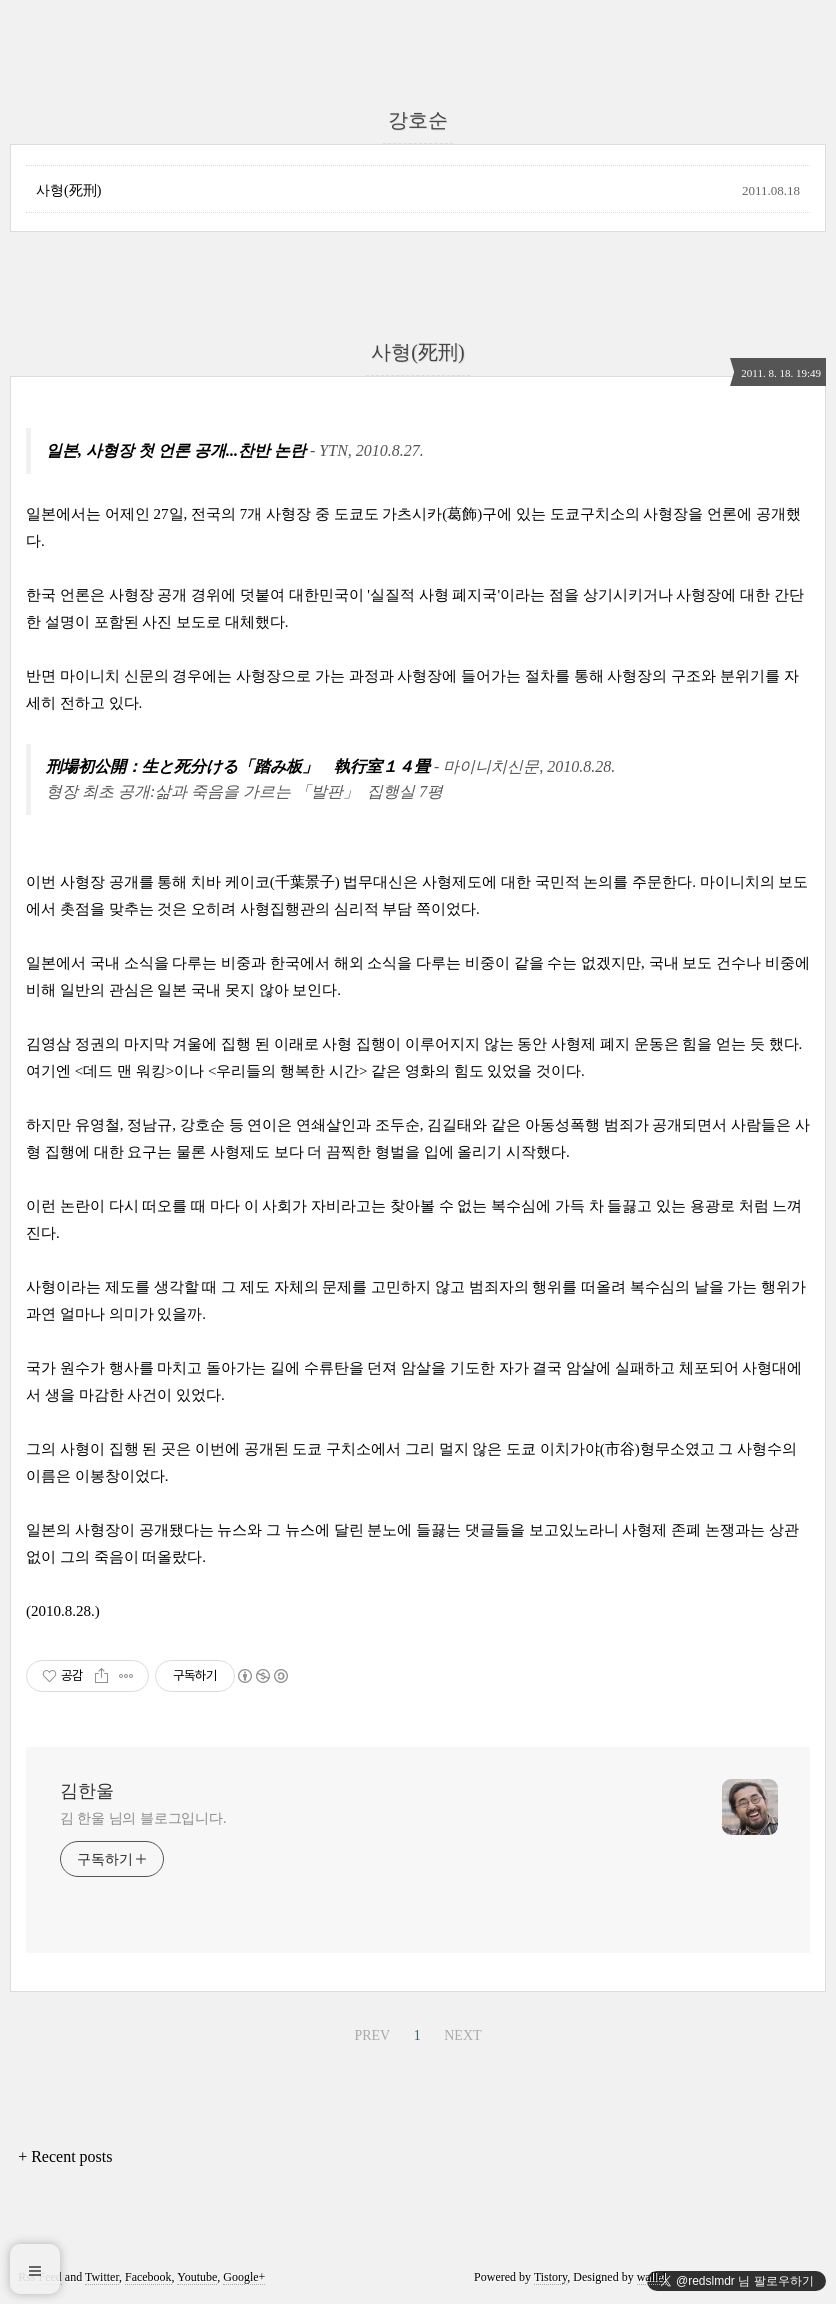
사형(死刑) (68, 190)
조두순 (397, 1125)
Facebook (148, 2277)
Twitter (102, 2277)
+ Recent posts (65, 2156)
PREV (372, 2035)
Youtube (197, 2277)
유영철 (97, 1125)
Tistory (550, 2277)
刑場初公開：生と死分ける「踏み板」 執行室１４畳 (238, 766)
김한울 (87, 1791)
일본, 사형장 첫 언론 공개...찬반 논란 (176, 450)
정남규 (149, 1125)
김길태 (449, 1125)
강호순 (202, 1125)
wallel (651, 2277)
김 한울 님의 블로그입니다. (143, 1818)
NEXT (462, 2035)
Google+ (244, 2277)
